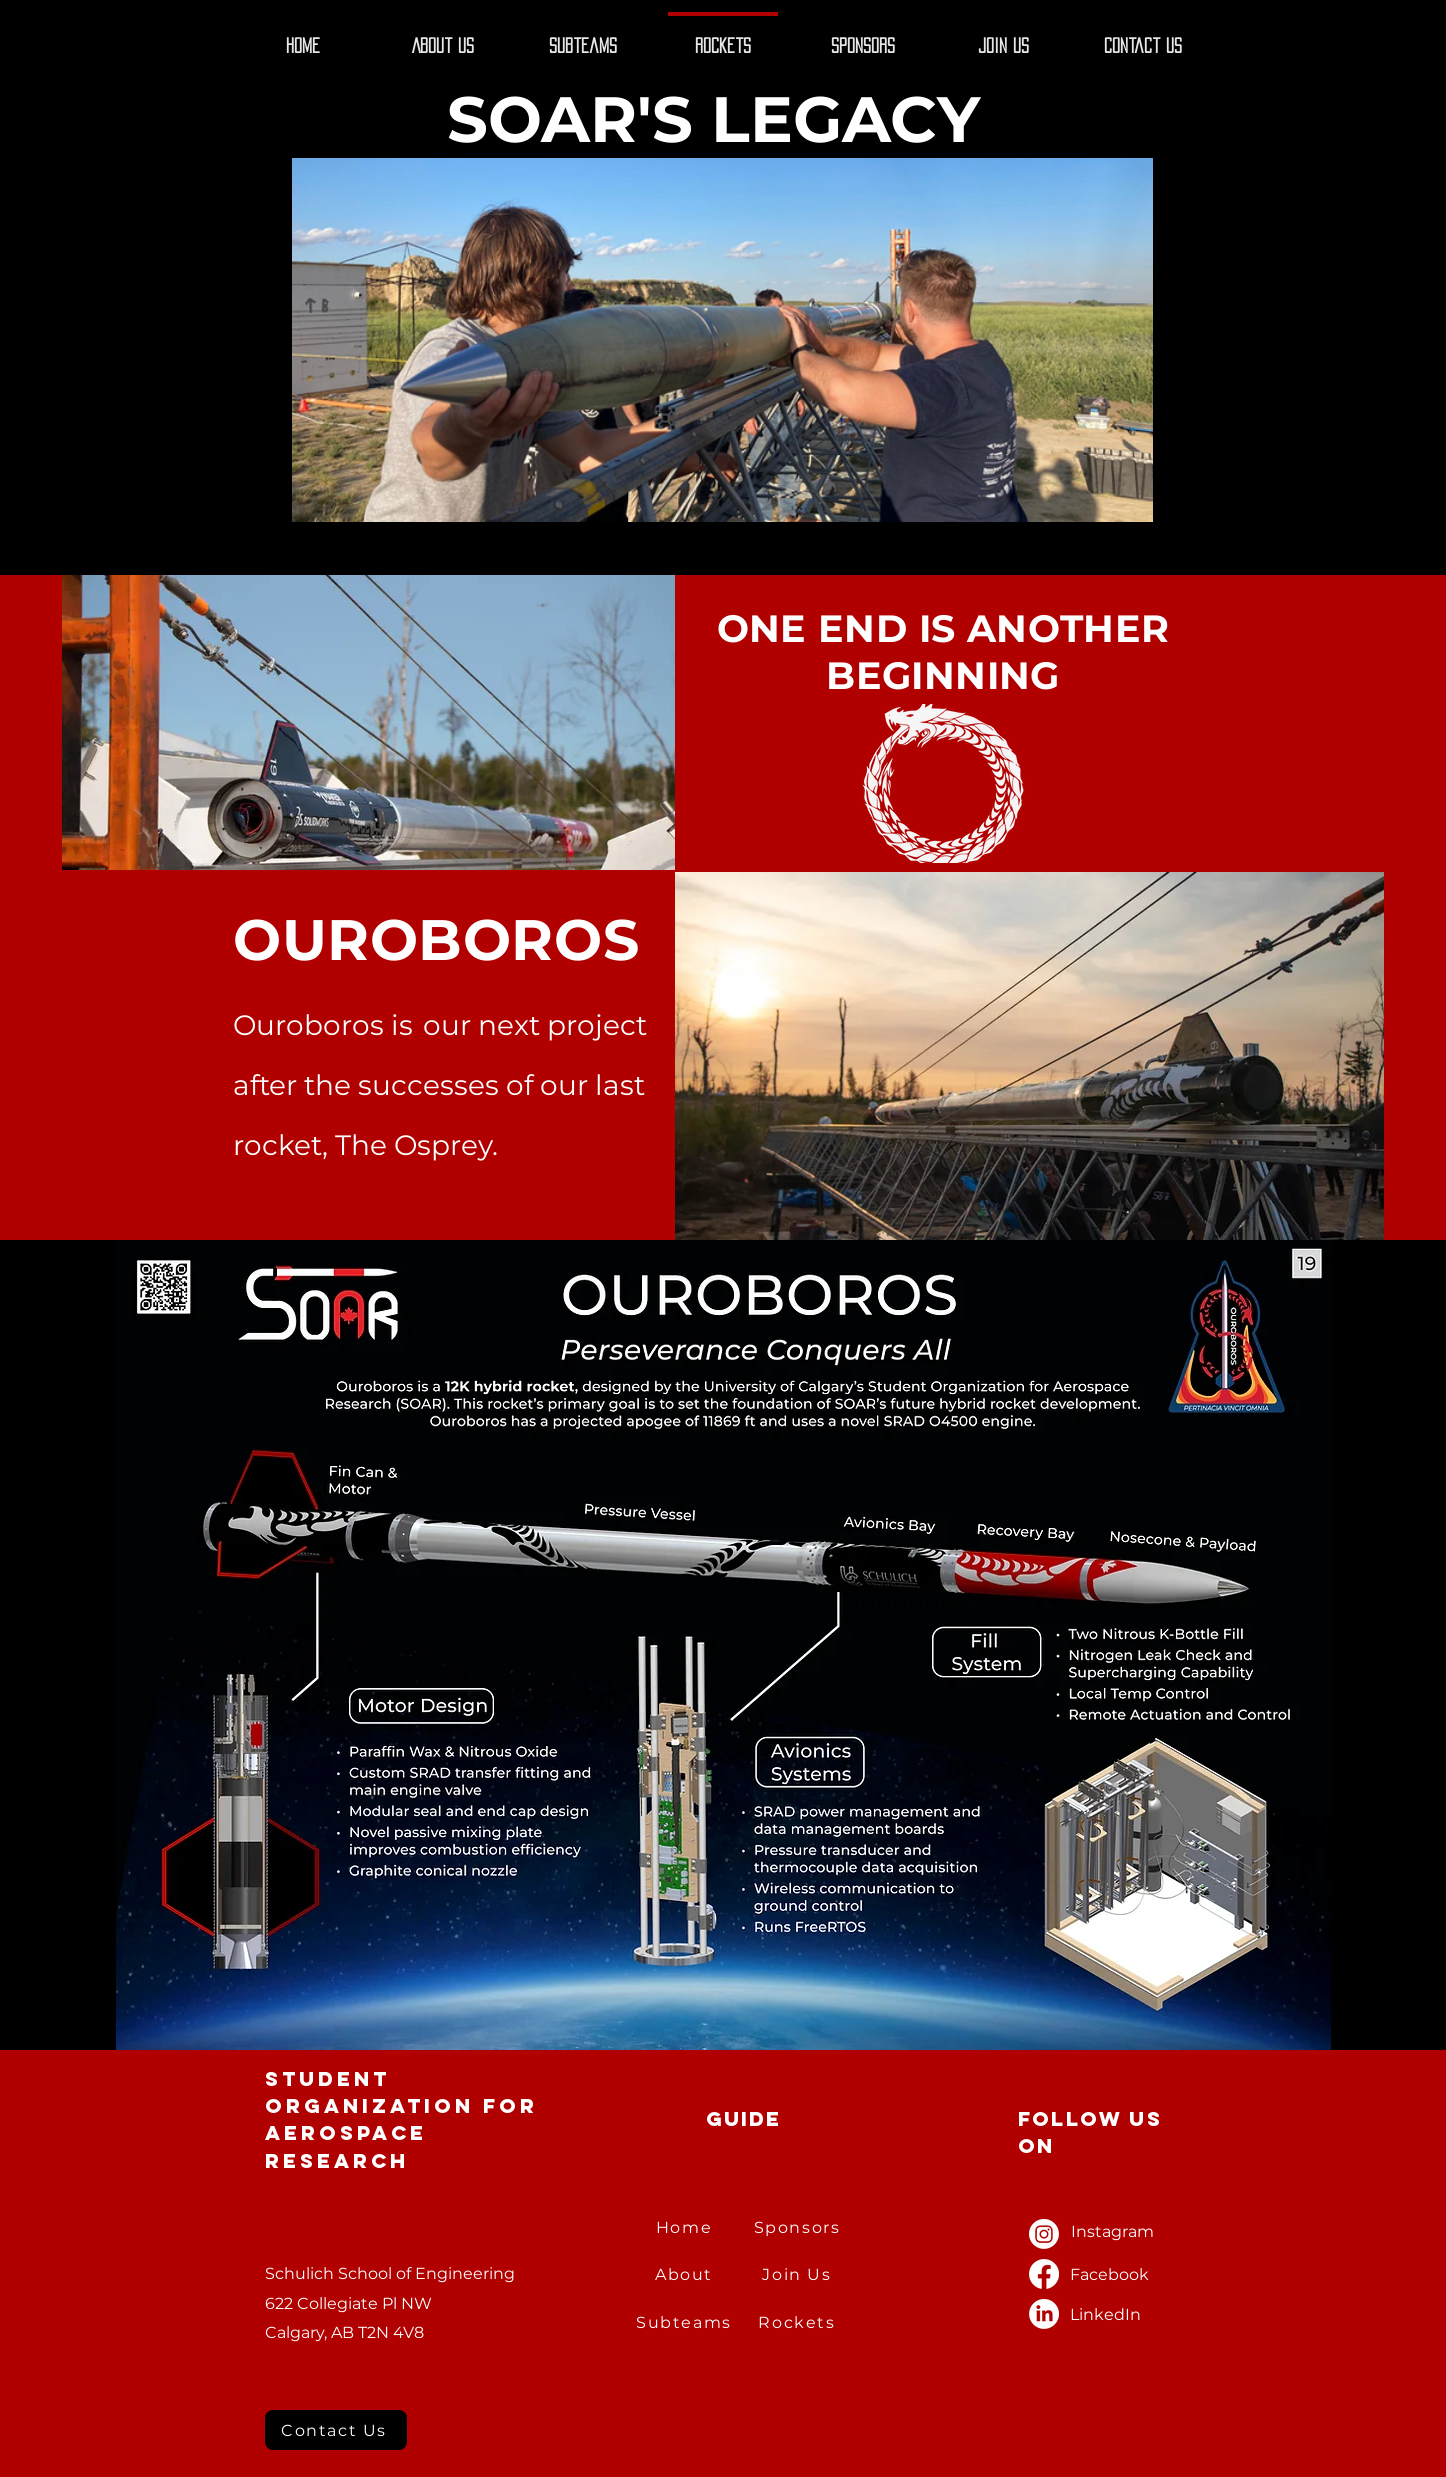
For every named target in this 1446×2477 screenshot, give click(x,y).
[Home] (686, 2227)
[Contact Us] (336, 2430)
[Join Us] (799, 2274)
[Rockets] (799, 2322)
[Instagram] (1044, 2234)
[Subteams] (686, 2322)
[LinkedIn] (1044, 2314)
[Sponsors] (799, 2227)
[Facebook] (1044, 2274)
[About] (686, 2274)
